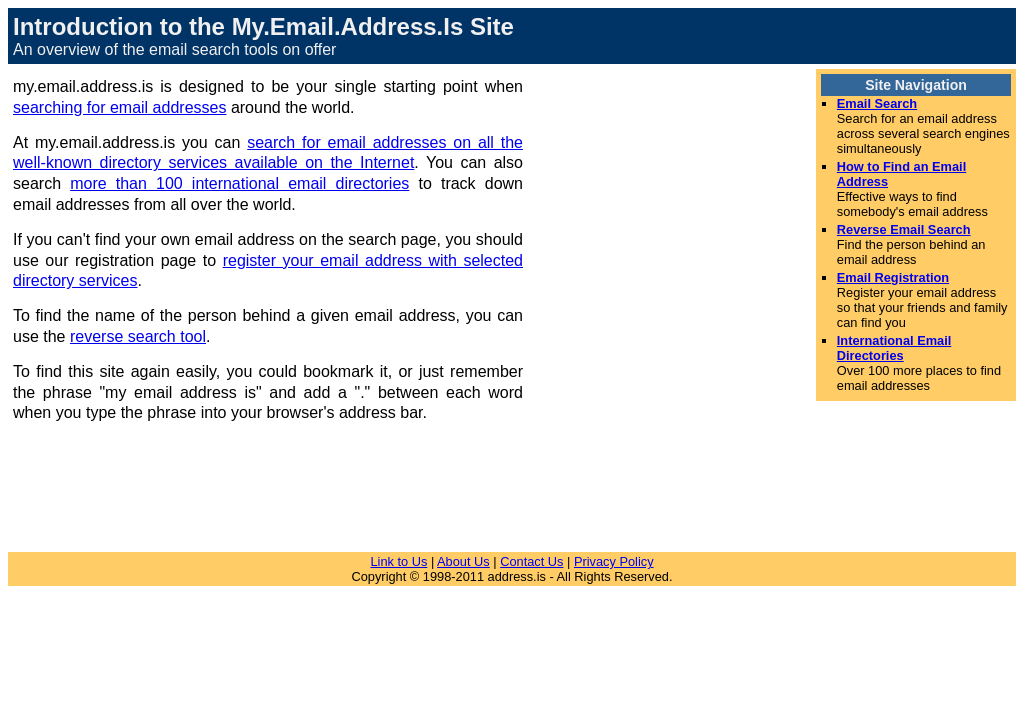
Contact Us (531, 561)
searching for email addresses (119, 107)
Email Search (877, 103)
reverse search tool (138, 336)
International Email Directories (894, 348)
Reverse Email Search (904, 229)
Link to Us (398, 561)
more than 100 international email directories (239, 183)
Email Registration (893, 277)
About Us (463, 561)
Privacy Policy (614, 561)
